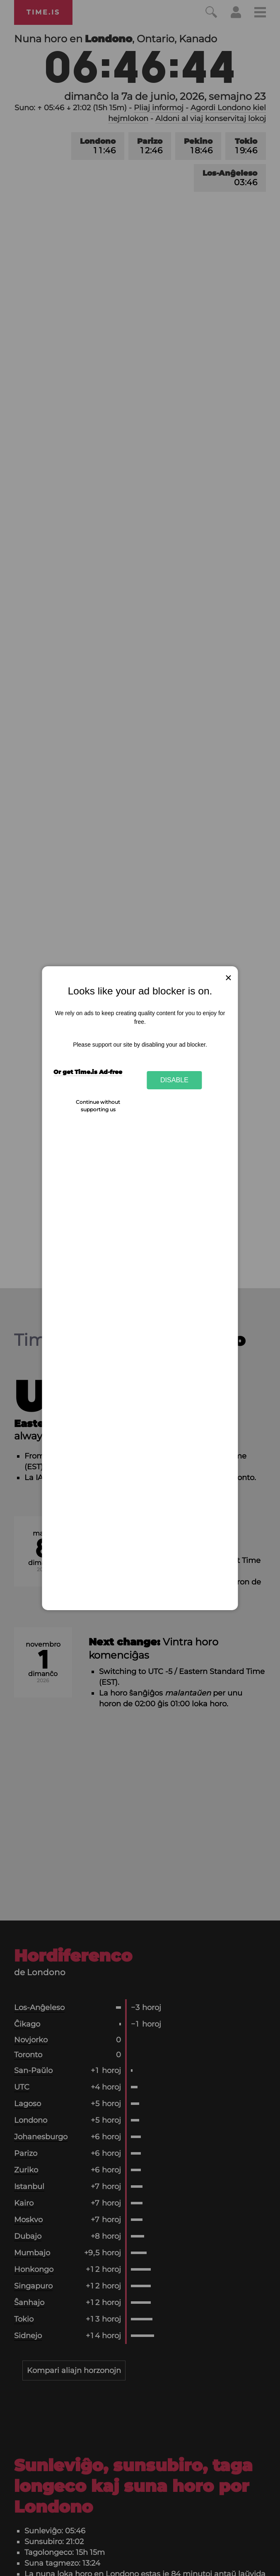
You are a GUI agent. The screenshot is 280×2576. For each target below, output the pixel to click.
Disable (174, 1080)
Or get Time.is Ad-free (87, 1072)
